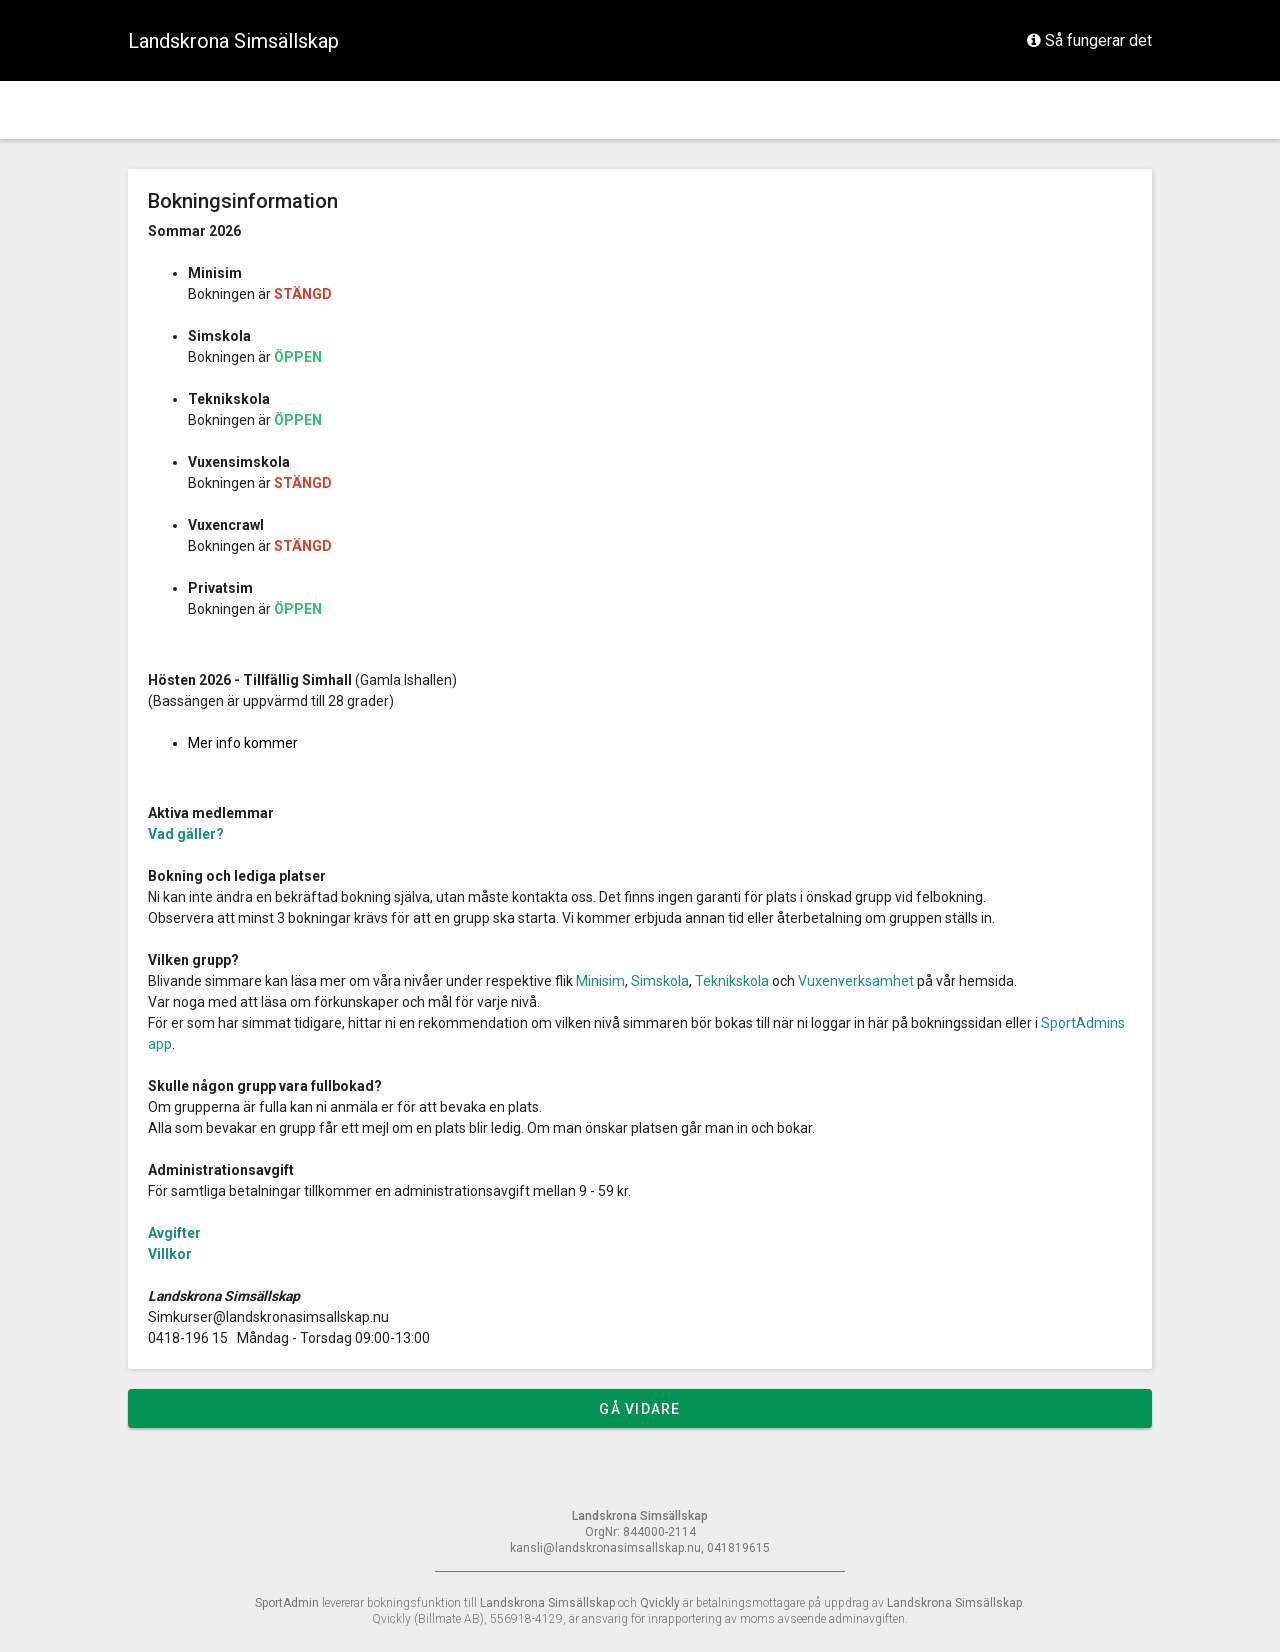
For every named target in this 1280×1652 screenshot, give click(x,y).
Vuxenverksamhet (856, 981)
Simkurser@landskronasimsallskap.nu (268, 1317)
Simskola (661, 981)
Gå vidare (639, 1409)
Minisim (600, 981)
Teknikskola (732, 981)
